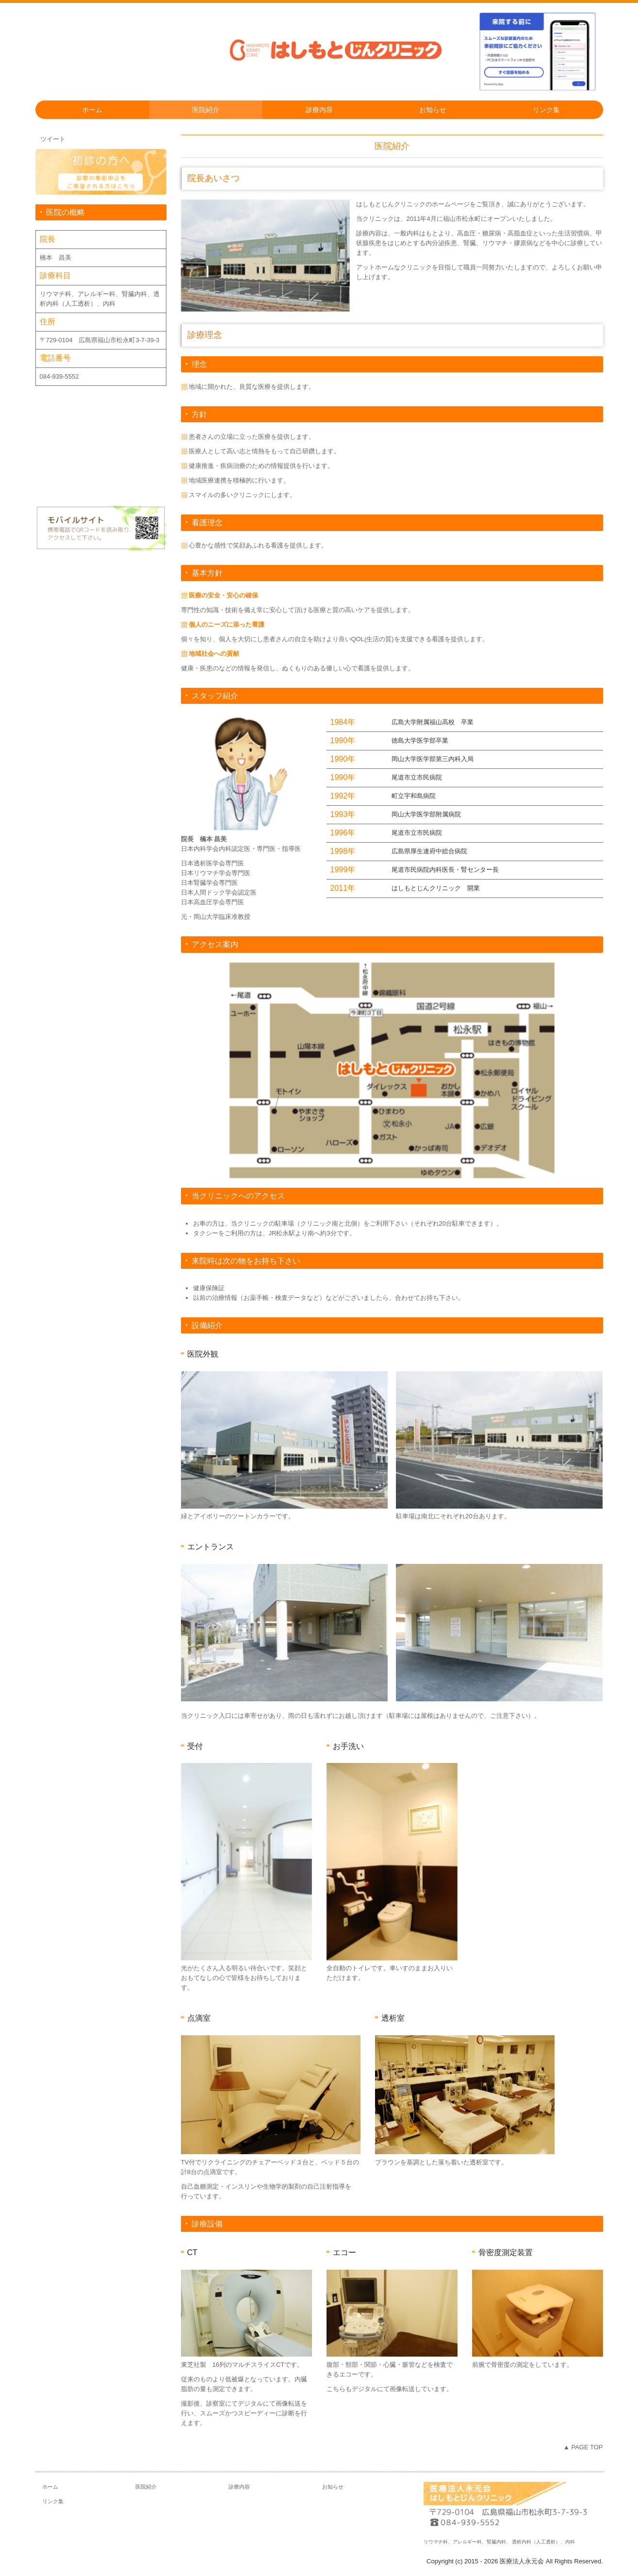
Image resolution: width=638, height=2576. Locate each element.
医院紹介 (205, 110)
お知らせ (432, 110)
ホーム (92, 110)
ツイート (52, 139)
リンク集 (546, 110)
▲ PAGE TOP (583, 2447)
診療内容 (319, 110)
